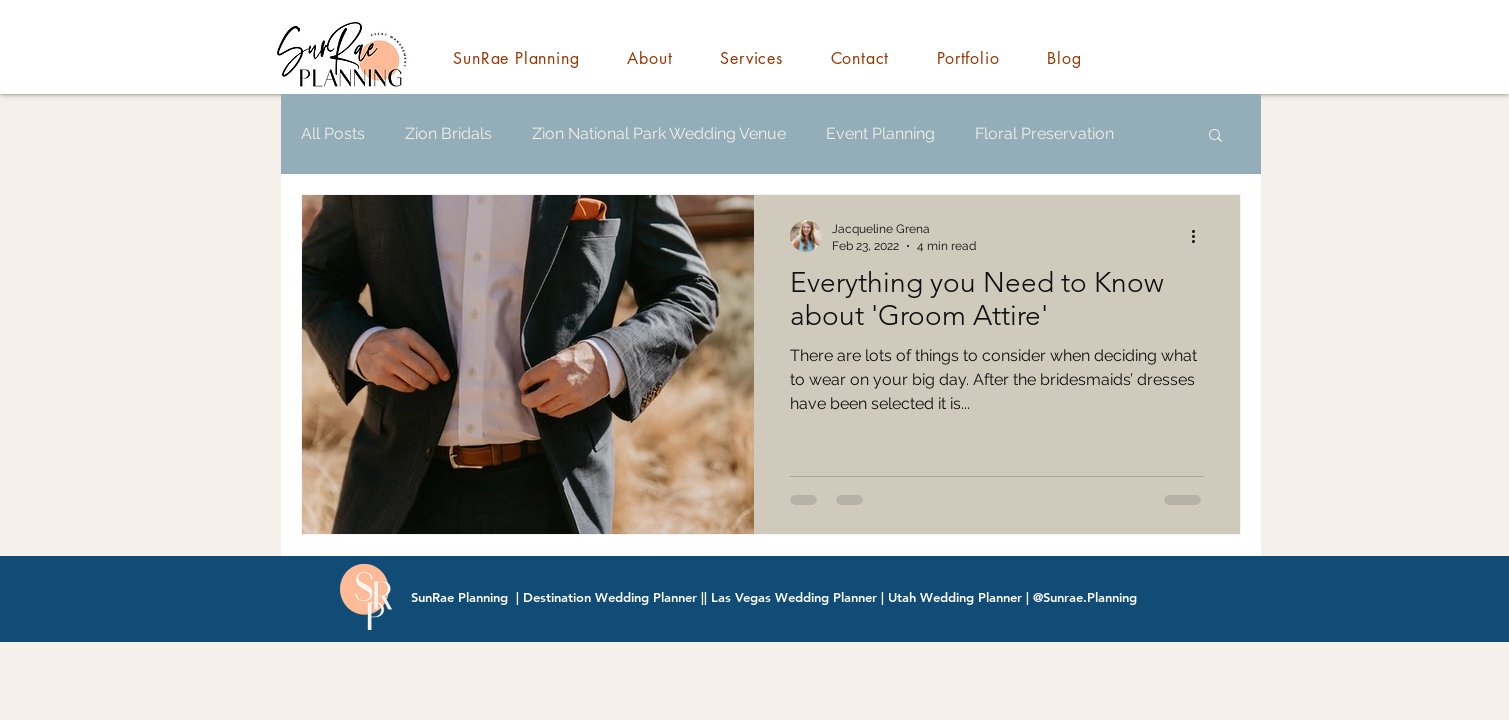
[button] (1215, 136)
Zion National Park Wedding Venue (659, 133)
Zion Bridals (448, 133)
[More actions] (1201, 236)
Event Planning (880, 133)
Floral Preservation (1044, 133)
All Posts (333, 133)
